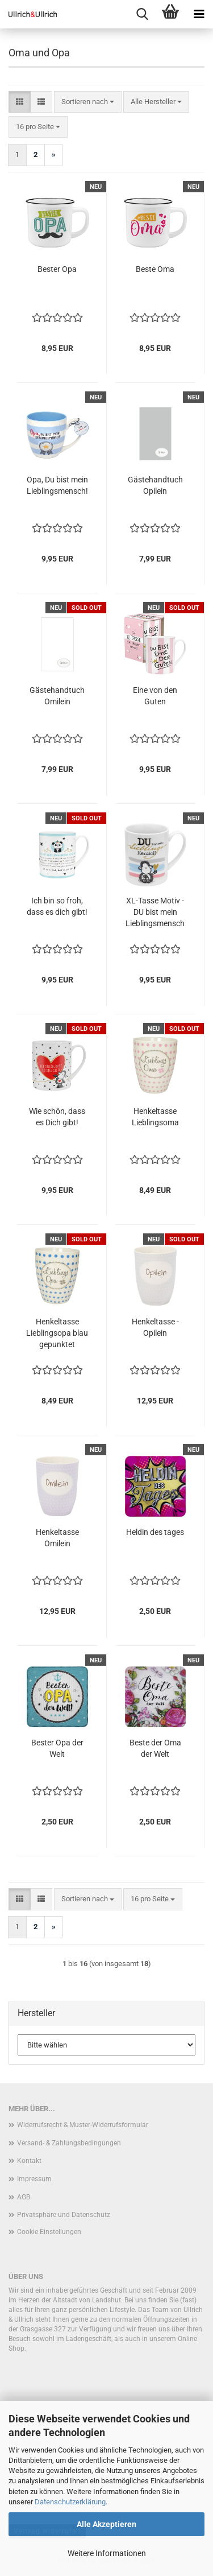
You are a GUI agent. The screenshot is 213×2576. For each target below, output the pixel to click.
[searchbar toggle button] (142, 14)
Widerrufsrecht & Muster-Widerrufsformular (82, 2125)
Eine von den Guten (155, 696)
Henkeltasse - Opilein (155, 1327)
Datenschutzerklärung (70, 2501)
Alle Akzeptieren (106, 2524)
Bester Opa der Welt (57, 1748)
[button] (20, 102)
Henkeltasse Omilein (57, 1538)
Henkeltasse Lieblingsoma (155, 1117)
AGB (23, 2197)
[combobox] (88, 102)
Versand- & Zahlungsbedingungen (69, 2143)
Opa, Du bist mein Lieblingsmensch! (57, 485)
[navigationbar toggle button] (199, 14)
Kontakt (29, 2161)
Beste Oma (155, 269)
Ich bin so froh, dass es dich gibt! (57, 906)
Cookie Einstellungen (49, 2232)
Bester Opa (57, 269)
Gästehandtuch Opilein (155, 485)
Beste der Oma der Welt (155, 1748)
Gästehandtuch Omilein (57, 696)
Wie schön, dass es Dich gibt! (57, 1117)
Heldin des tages (155, 1532)
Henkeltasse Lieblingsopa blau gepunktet (57, 1333)
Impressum (34, 2179)
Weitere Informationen (107, 2553)
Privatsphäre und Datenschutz (63, 2215)
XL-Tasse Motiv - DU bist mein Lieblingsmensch (155, 912)
